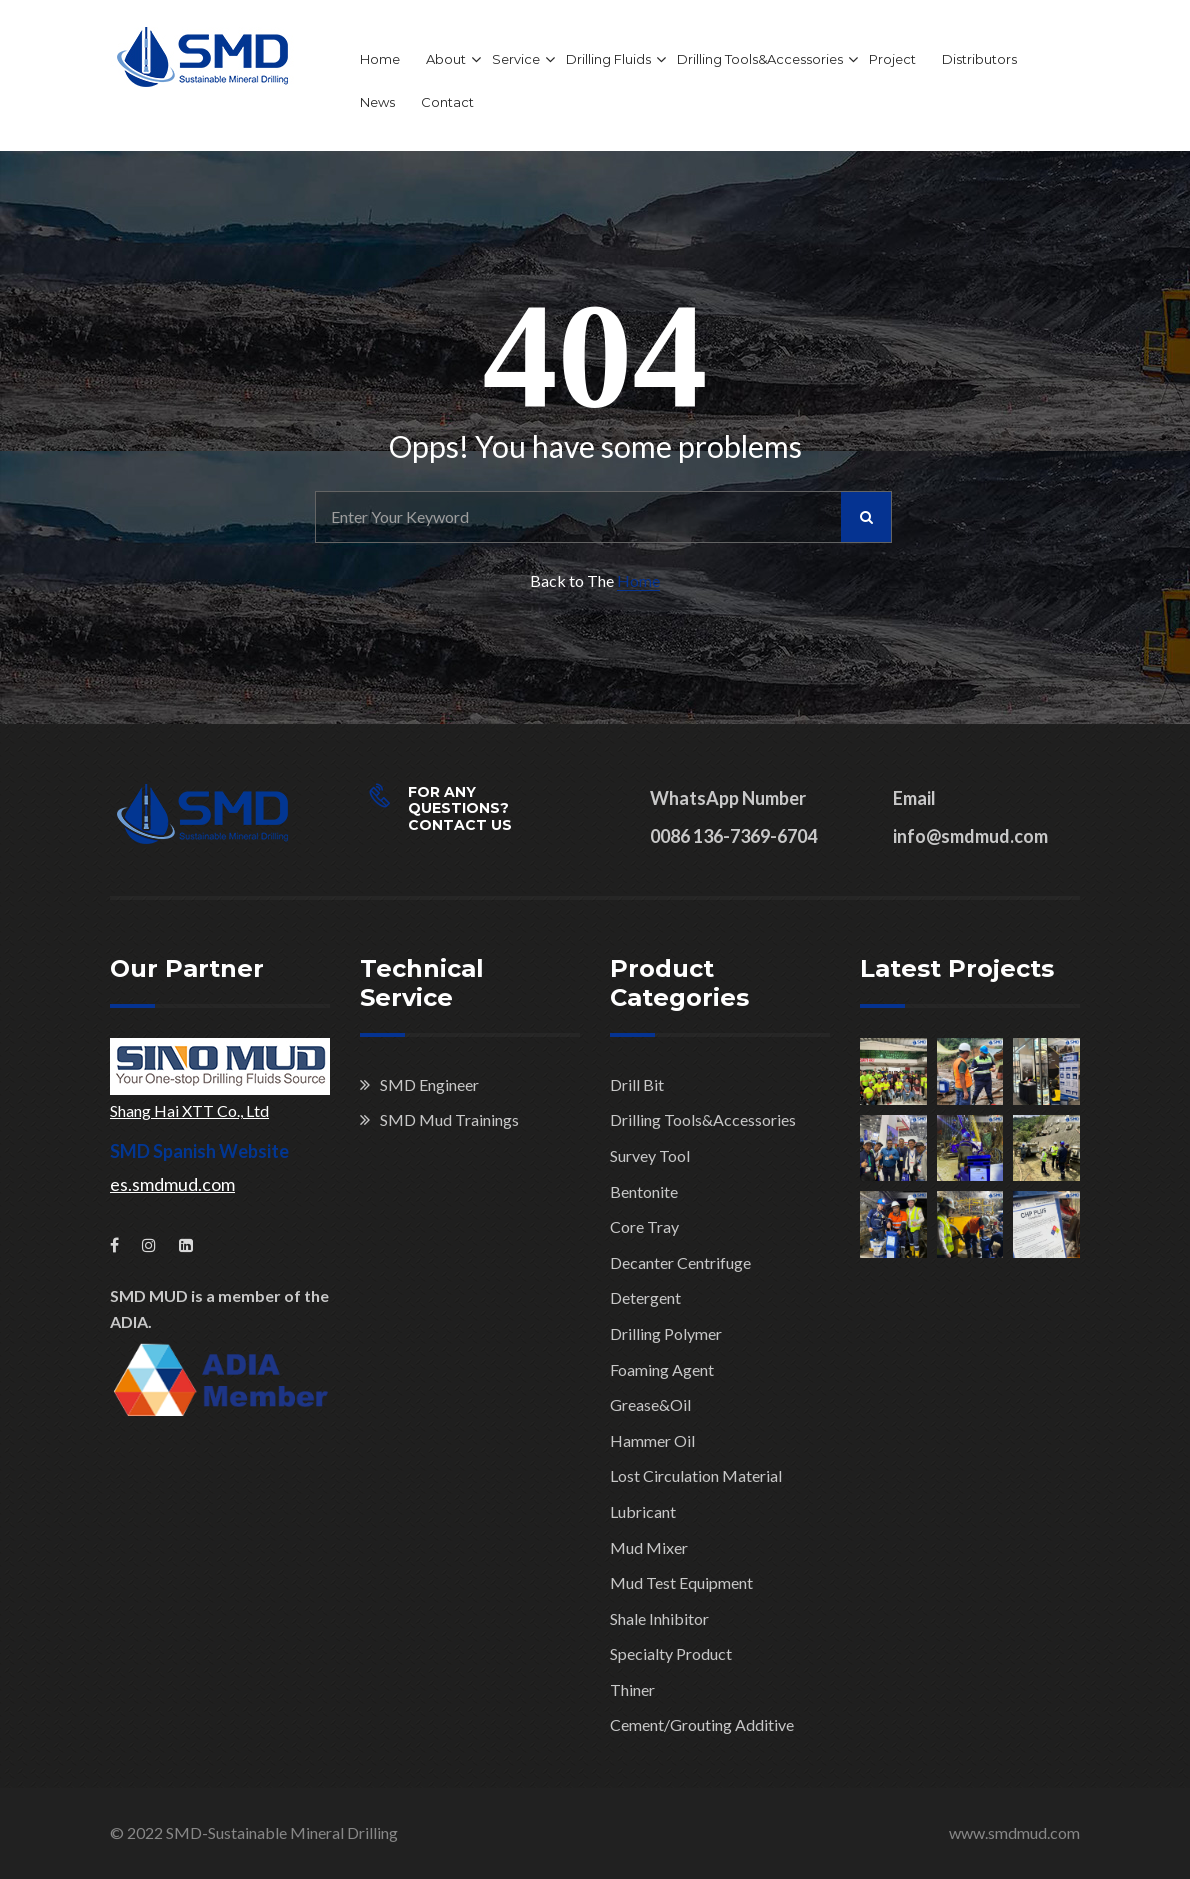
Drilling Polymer (666, 1333)
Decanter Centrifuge (680, 1262)
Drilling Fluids (608, 59)
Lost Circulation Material (696, 1475)
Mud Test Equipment (681, 1582)
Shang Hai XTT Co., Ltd (189, 1110)
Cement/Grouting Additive (702, 1724)
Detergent (645, 1297)
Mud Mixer (649, 1547)
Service (516, 59)
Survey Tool (650, 1155)
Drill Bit (637, 1084)
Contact (447, 102)
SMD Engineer (429, 1084)
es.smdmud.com (172, 1184)
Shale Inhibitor (659, 1618)
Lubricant (643, 1511)
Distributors (979, 59)
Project (892, 59)
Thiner (632, 1689)
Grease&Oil (650, 1404)
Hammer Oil (652, 1440)
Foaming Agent (662, 1369)
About (446, 59)
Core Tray (644, 1226)
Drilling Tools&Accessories (760, 59)
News (377, 102)
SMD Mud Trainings (449, 1119)
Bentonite (644, 1191)
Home (380, 59)
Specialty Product (671, 1653)
